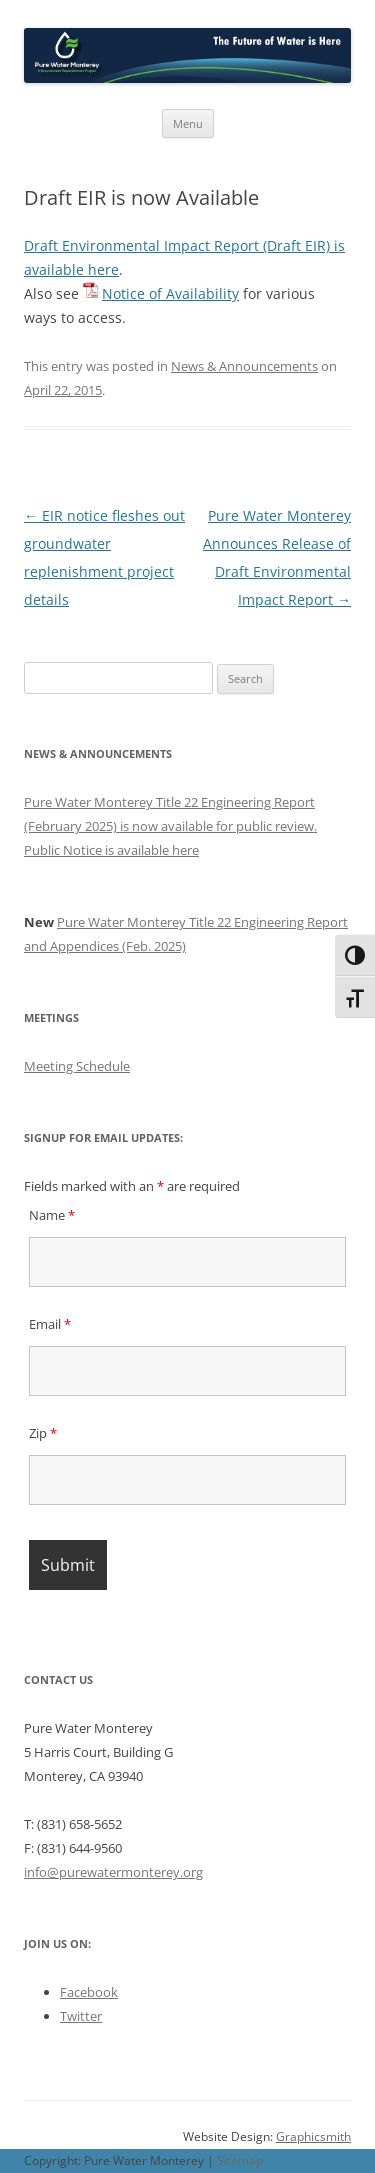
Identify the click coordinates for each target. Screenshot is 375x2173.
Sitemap (240, 2160)
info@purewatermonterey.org (113, 1872)
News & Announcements (244, 366)
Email (50, 1324)
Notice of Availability (170, 293)
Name (52, 1215)
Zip (43, 1433)
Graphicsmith (313, 2136)
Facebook (89, 1992)
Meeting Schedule (77, 1066)
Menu (188, 123)
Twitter (81, 2016)
